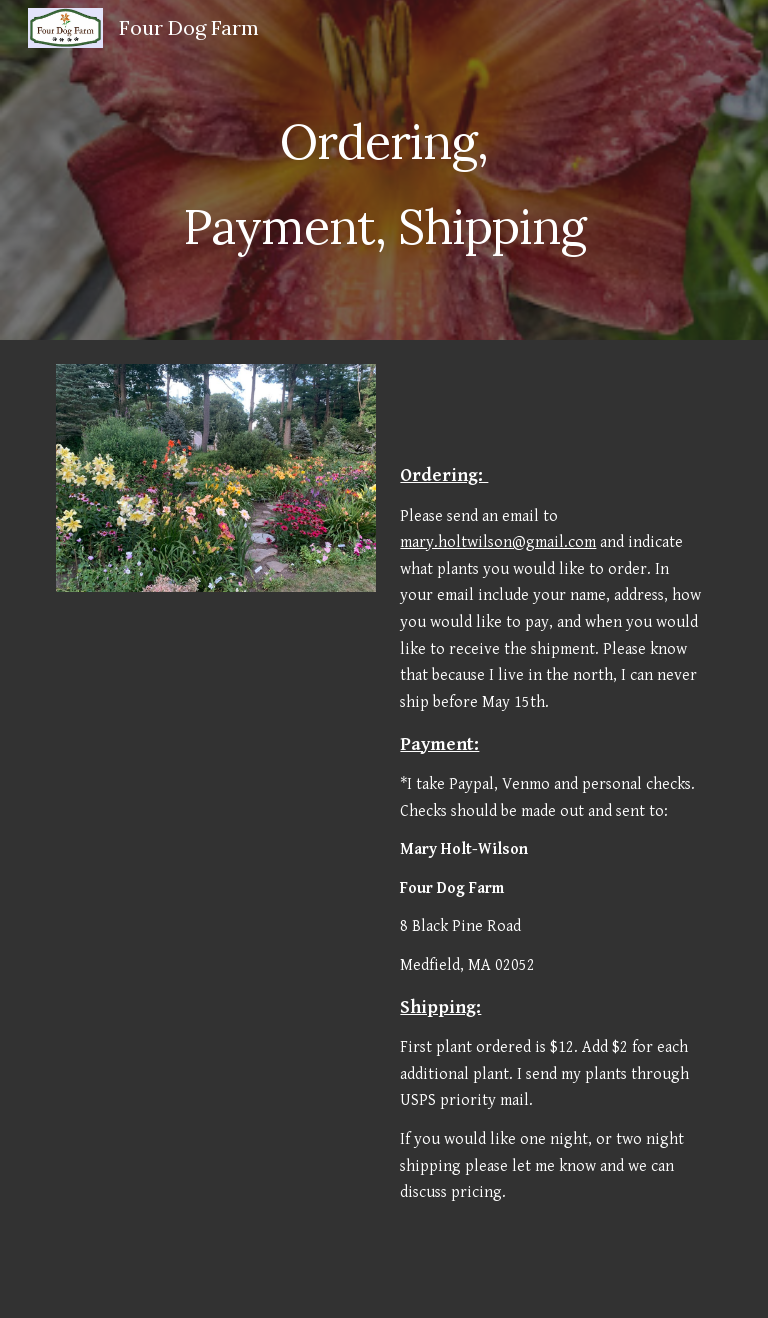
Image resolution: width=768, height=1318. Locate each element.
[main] (383, 170)
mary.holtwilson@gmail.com (498, 542)
